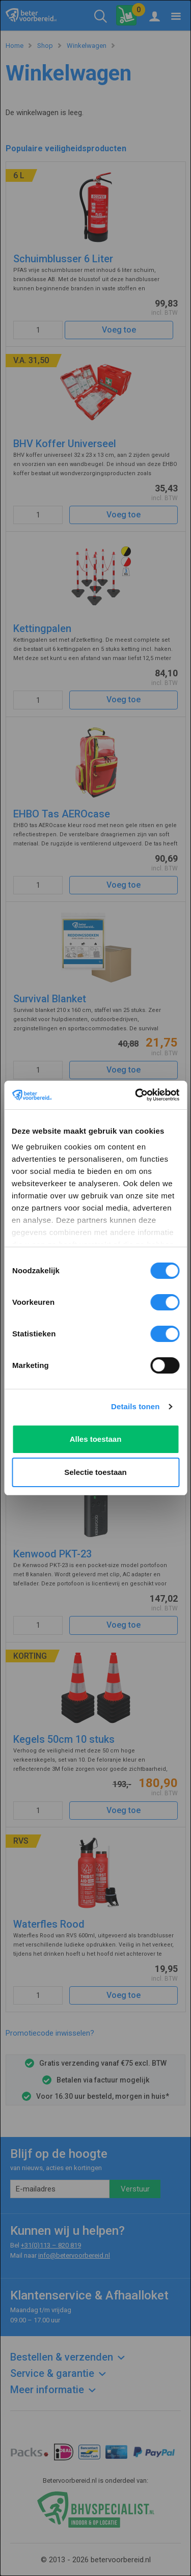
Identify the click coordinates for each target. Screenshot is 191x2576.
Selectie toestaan (95, 1472)
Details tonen (135, 1406)
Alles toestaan (96, 1439)
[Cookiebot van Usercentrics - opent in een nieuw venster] (136, 1095)
